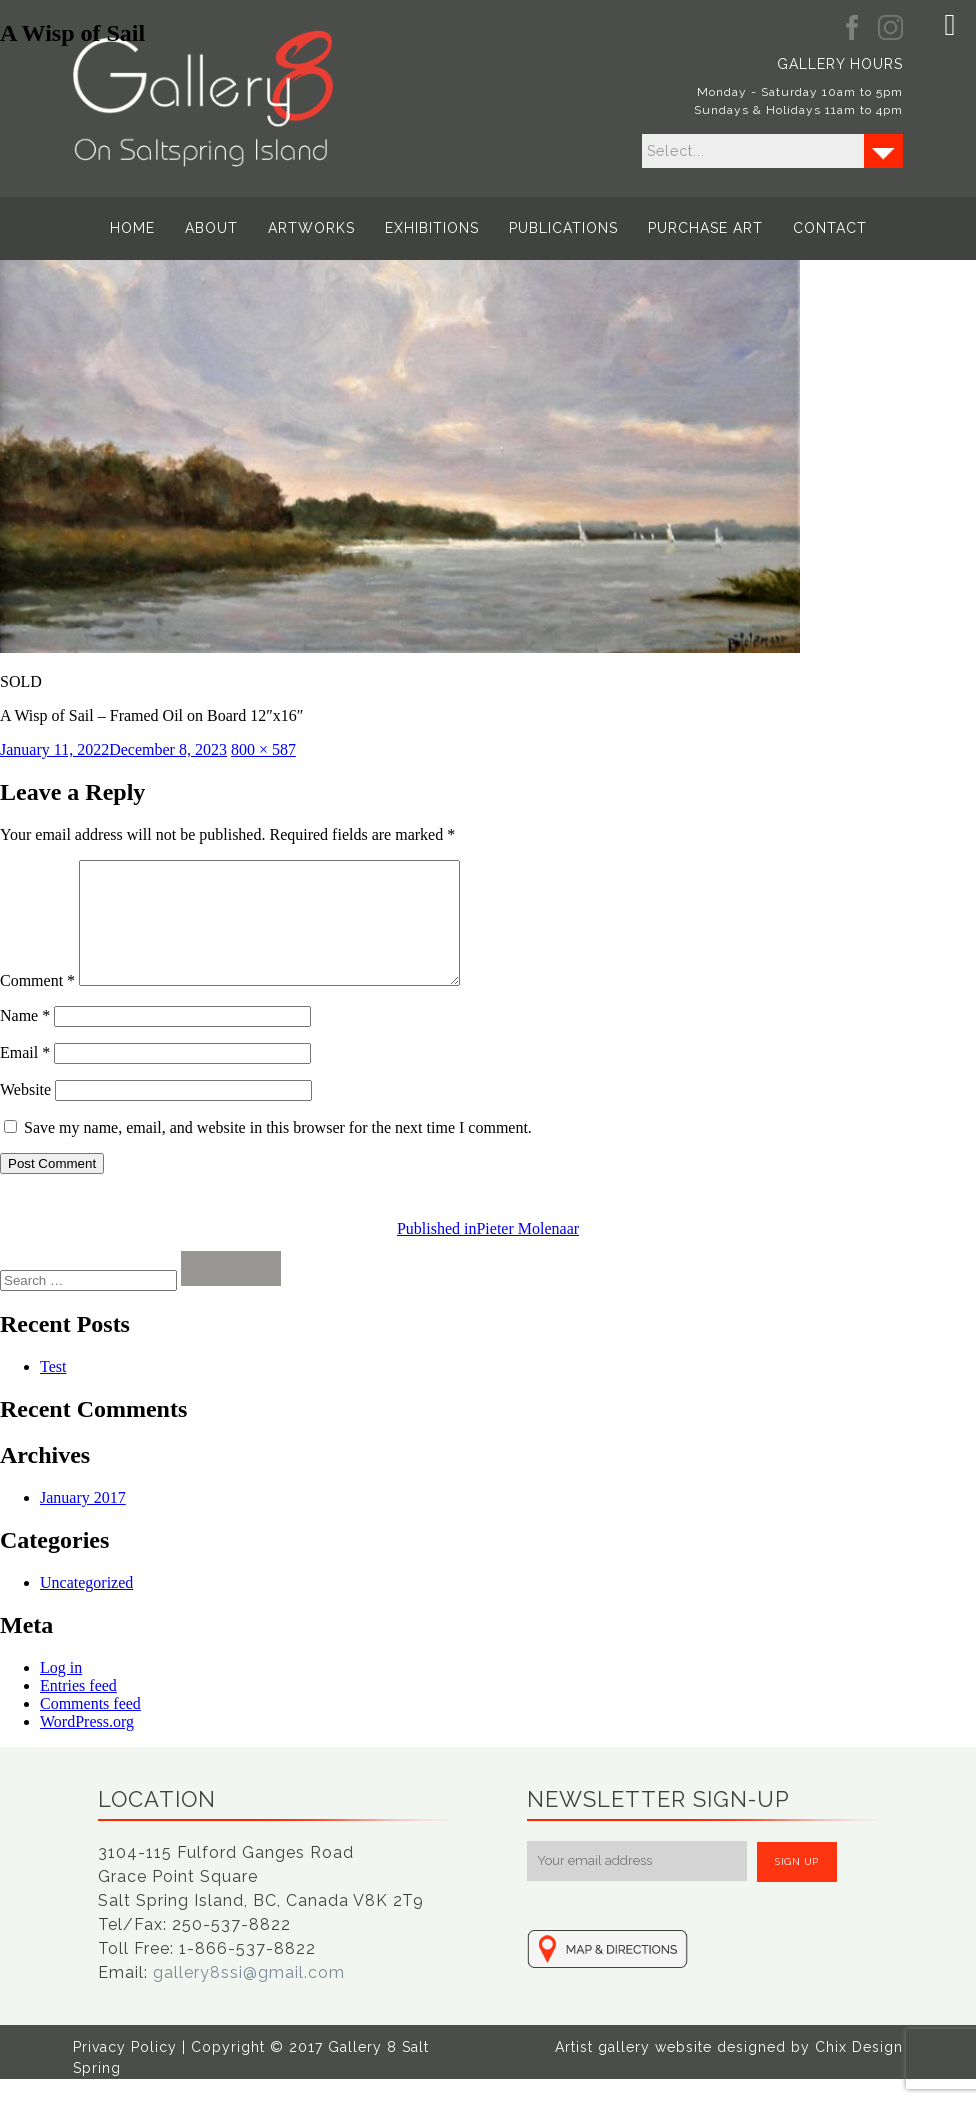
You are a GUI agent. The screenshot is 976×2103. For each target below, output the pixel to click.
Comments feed (90, 1727)
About (213, 228)
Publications (562, 228)
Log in (61, 1691)
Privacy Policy (125, 2071)
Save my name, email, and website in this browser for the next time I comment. (278, 1151)
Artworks (312, 228)
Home (135, 228)
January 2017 (83, 1521)
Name (25, 1039)
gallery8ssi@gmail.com (249, 1996)
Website (25, 1113)
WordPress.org (87, 1745)
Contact (827, 228)
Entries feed (78, 1709)
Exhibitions (432, 228)
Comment (37, 1004)
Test (53, 1390)
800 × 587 (263, 749)
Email (25, 1076)
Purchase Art (703, 228)
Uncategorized (86, 1606)
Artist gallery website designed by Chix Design (729, 2071)
